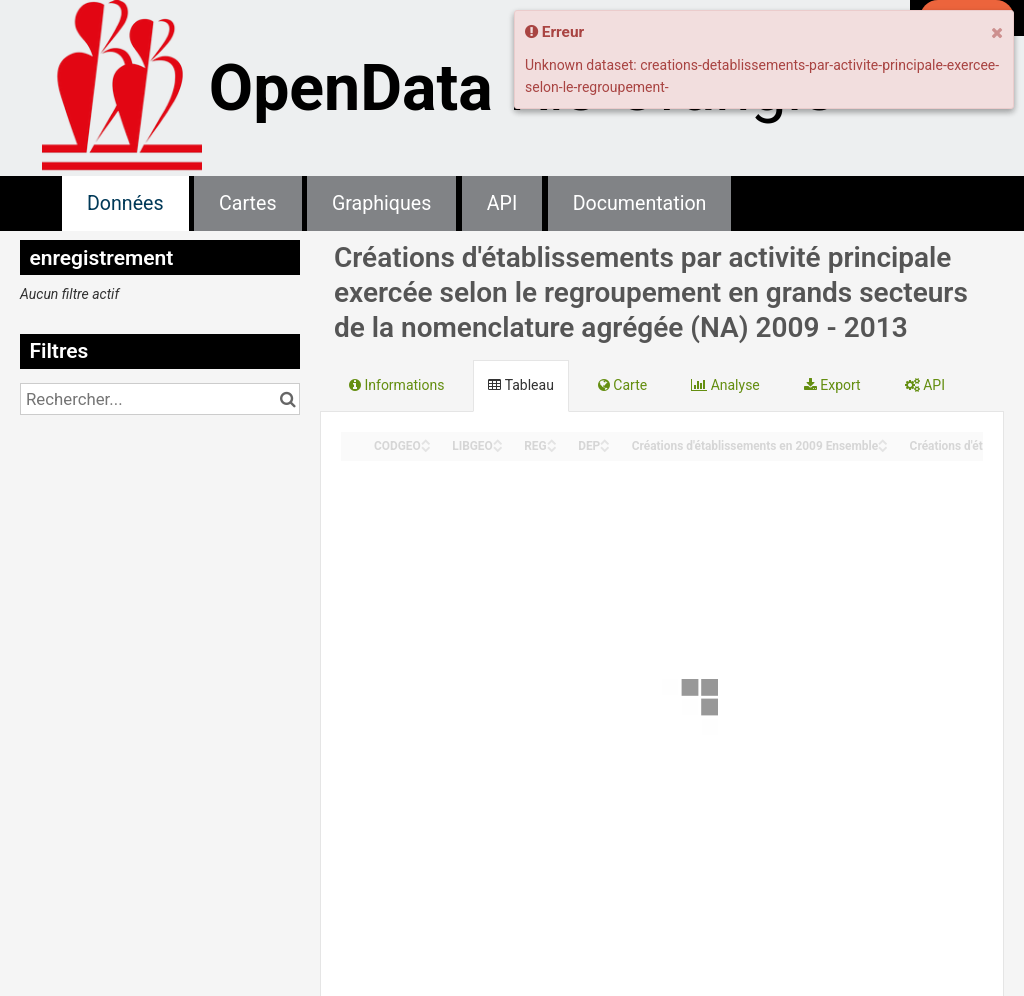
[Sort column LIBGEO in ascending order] (498, 440)
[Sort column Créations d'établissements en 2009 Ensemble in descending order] (883, 447)
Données (125, 203)
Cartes (247, 203)
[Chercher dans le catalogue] (287, 399)
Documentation (640, 203)
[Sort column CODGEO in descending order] (426, 447)
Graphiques (381, 203)
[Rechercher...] (160, 399)
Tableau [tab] (520, 385)
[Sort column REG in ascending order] (552, 440)
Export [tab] (832, 385)
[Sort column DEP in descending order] (605, 447)
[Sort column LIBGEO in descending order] (498, 447)
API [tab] (925, 385)
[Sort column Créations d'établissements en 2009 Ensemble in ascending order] (883, 440)
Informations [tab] (396, 385)
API (502, 203)
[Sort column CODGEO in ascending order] (426, 440)
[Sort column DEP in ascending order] (605, 440)
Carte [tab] (622, 385)
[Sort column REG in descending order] (552, 447)
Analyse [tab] (725, 385)
